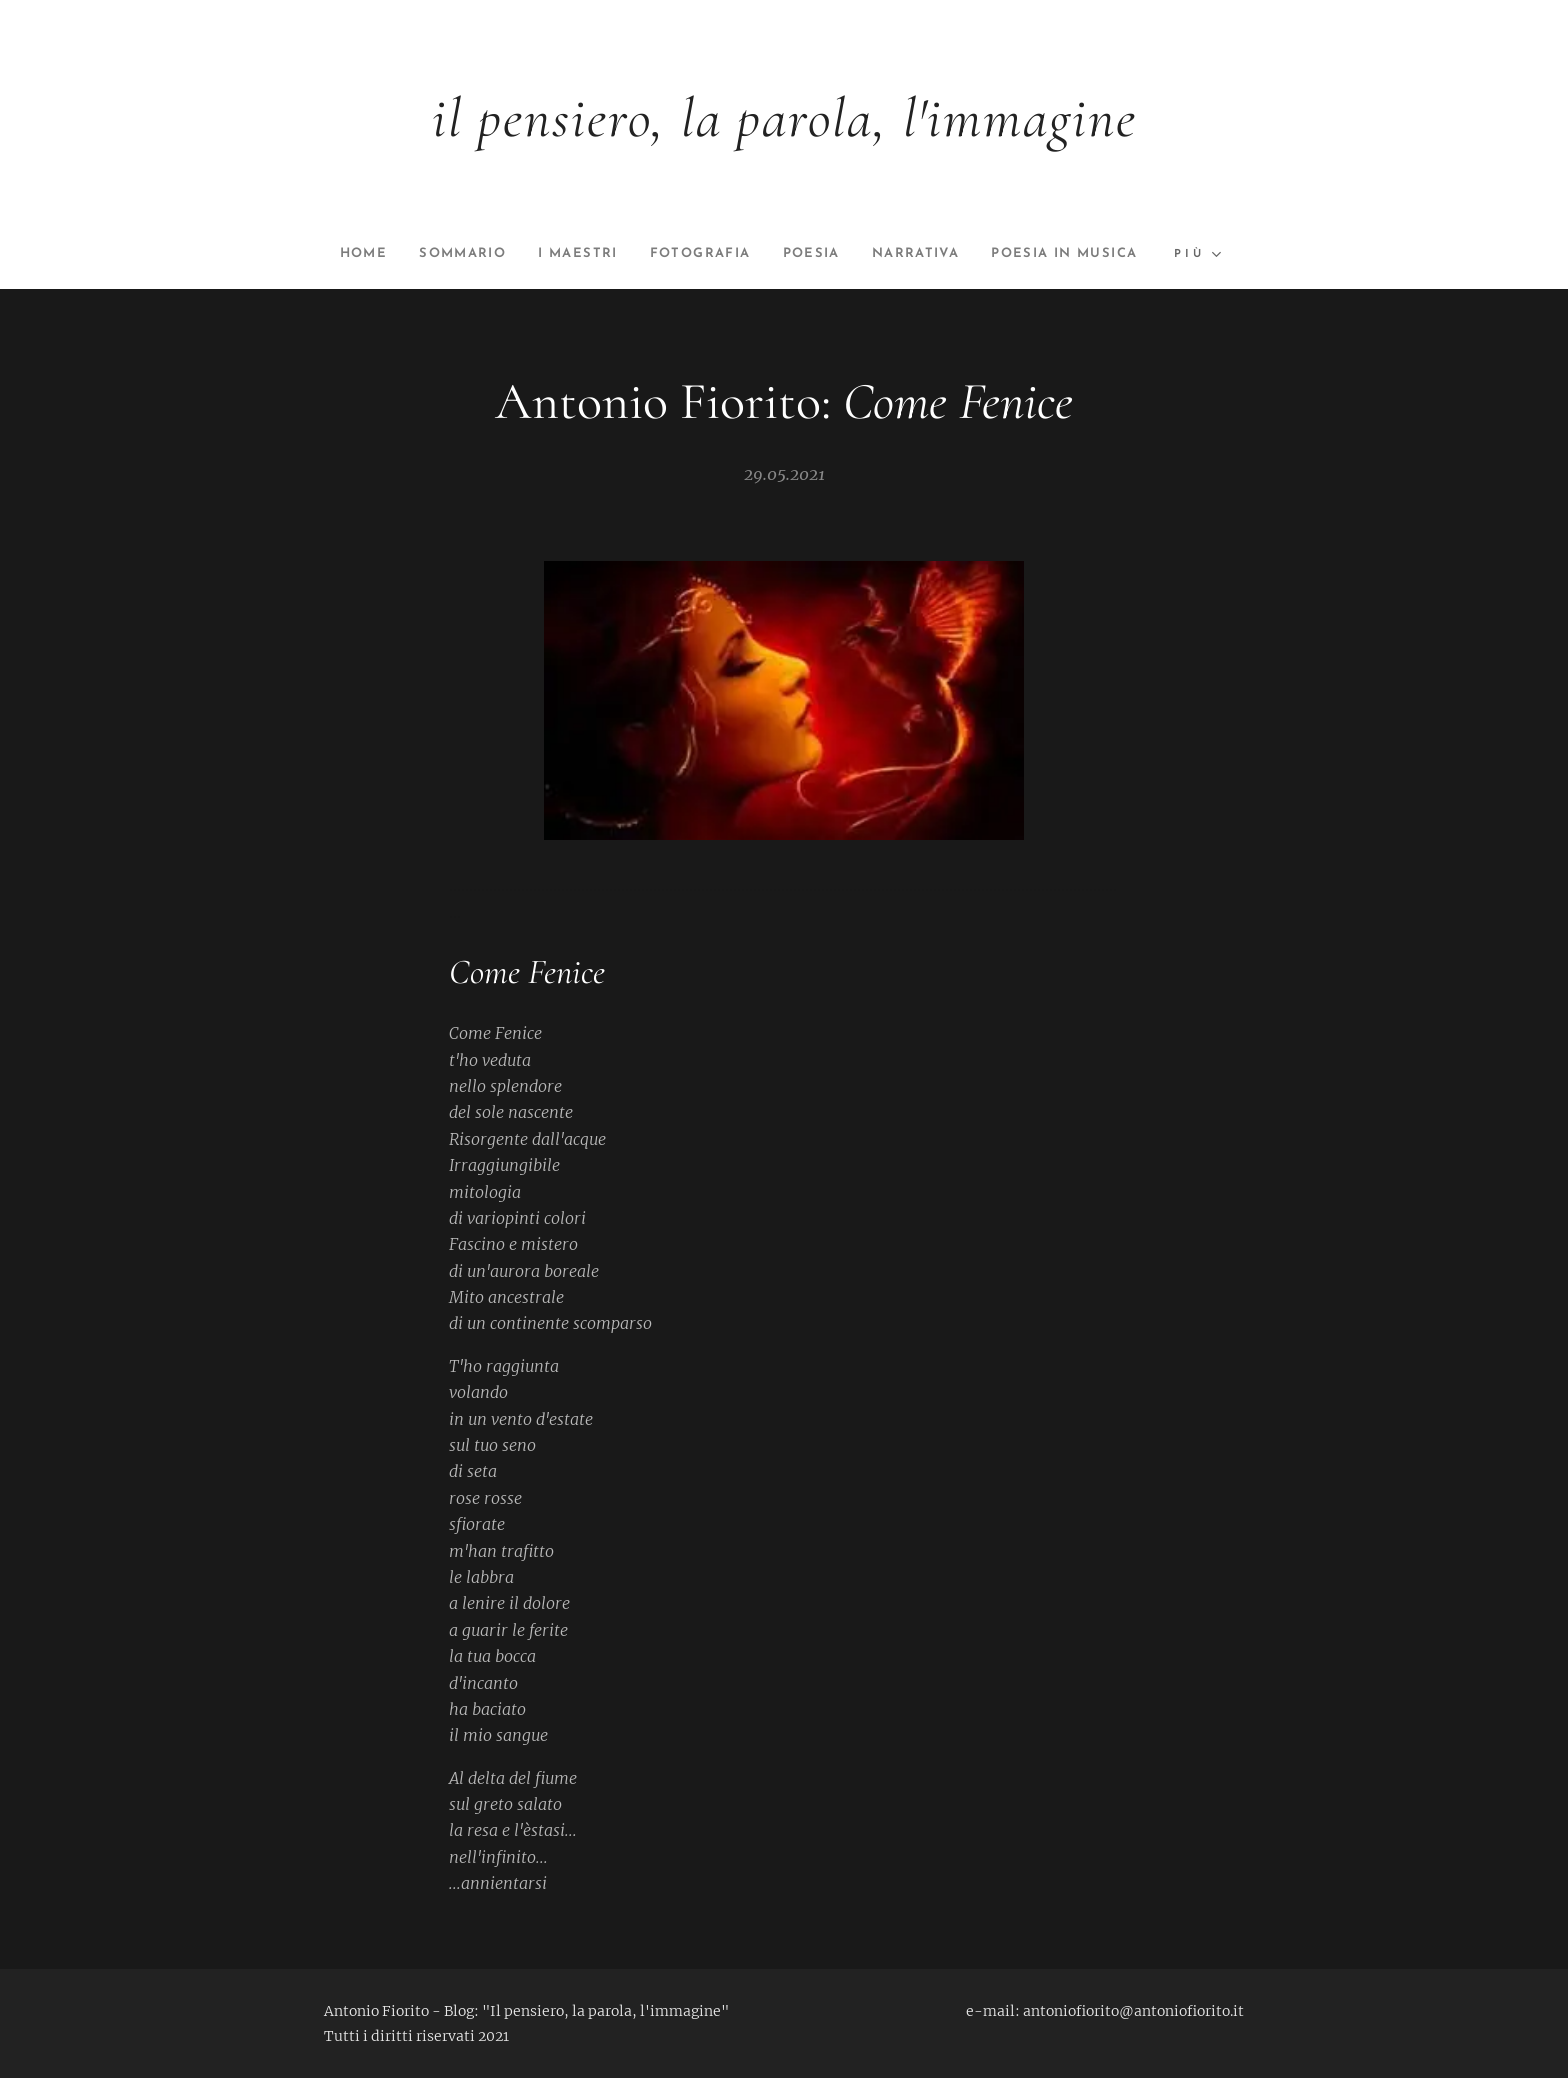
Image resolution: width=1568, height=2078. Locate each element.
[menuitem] (434, 254)
